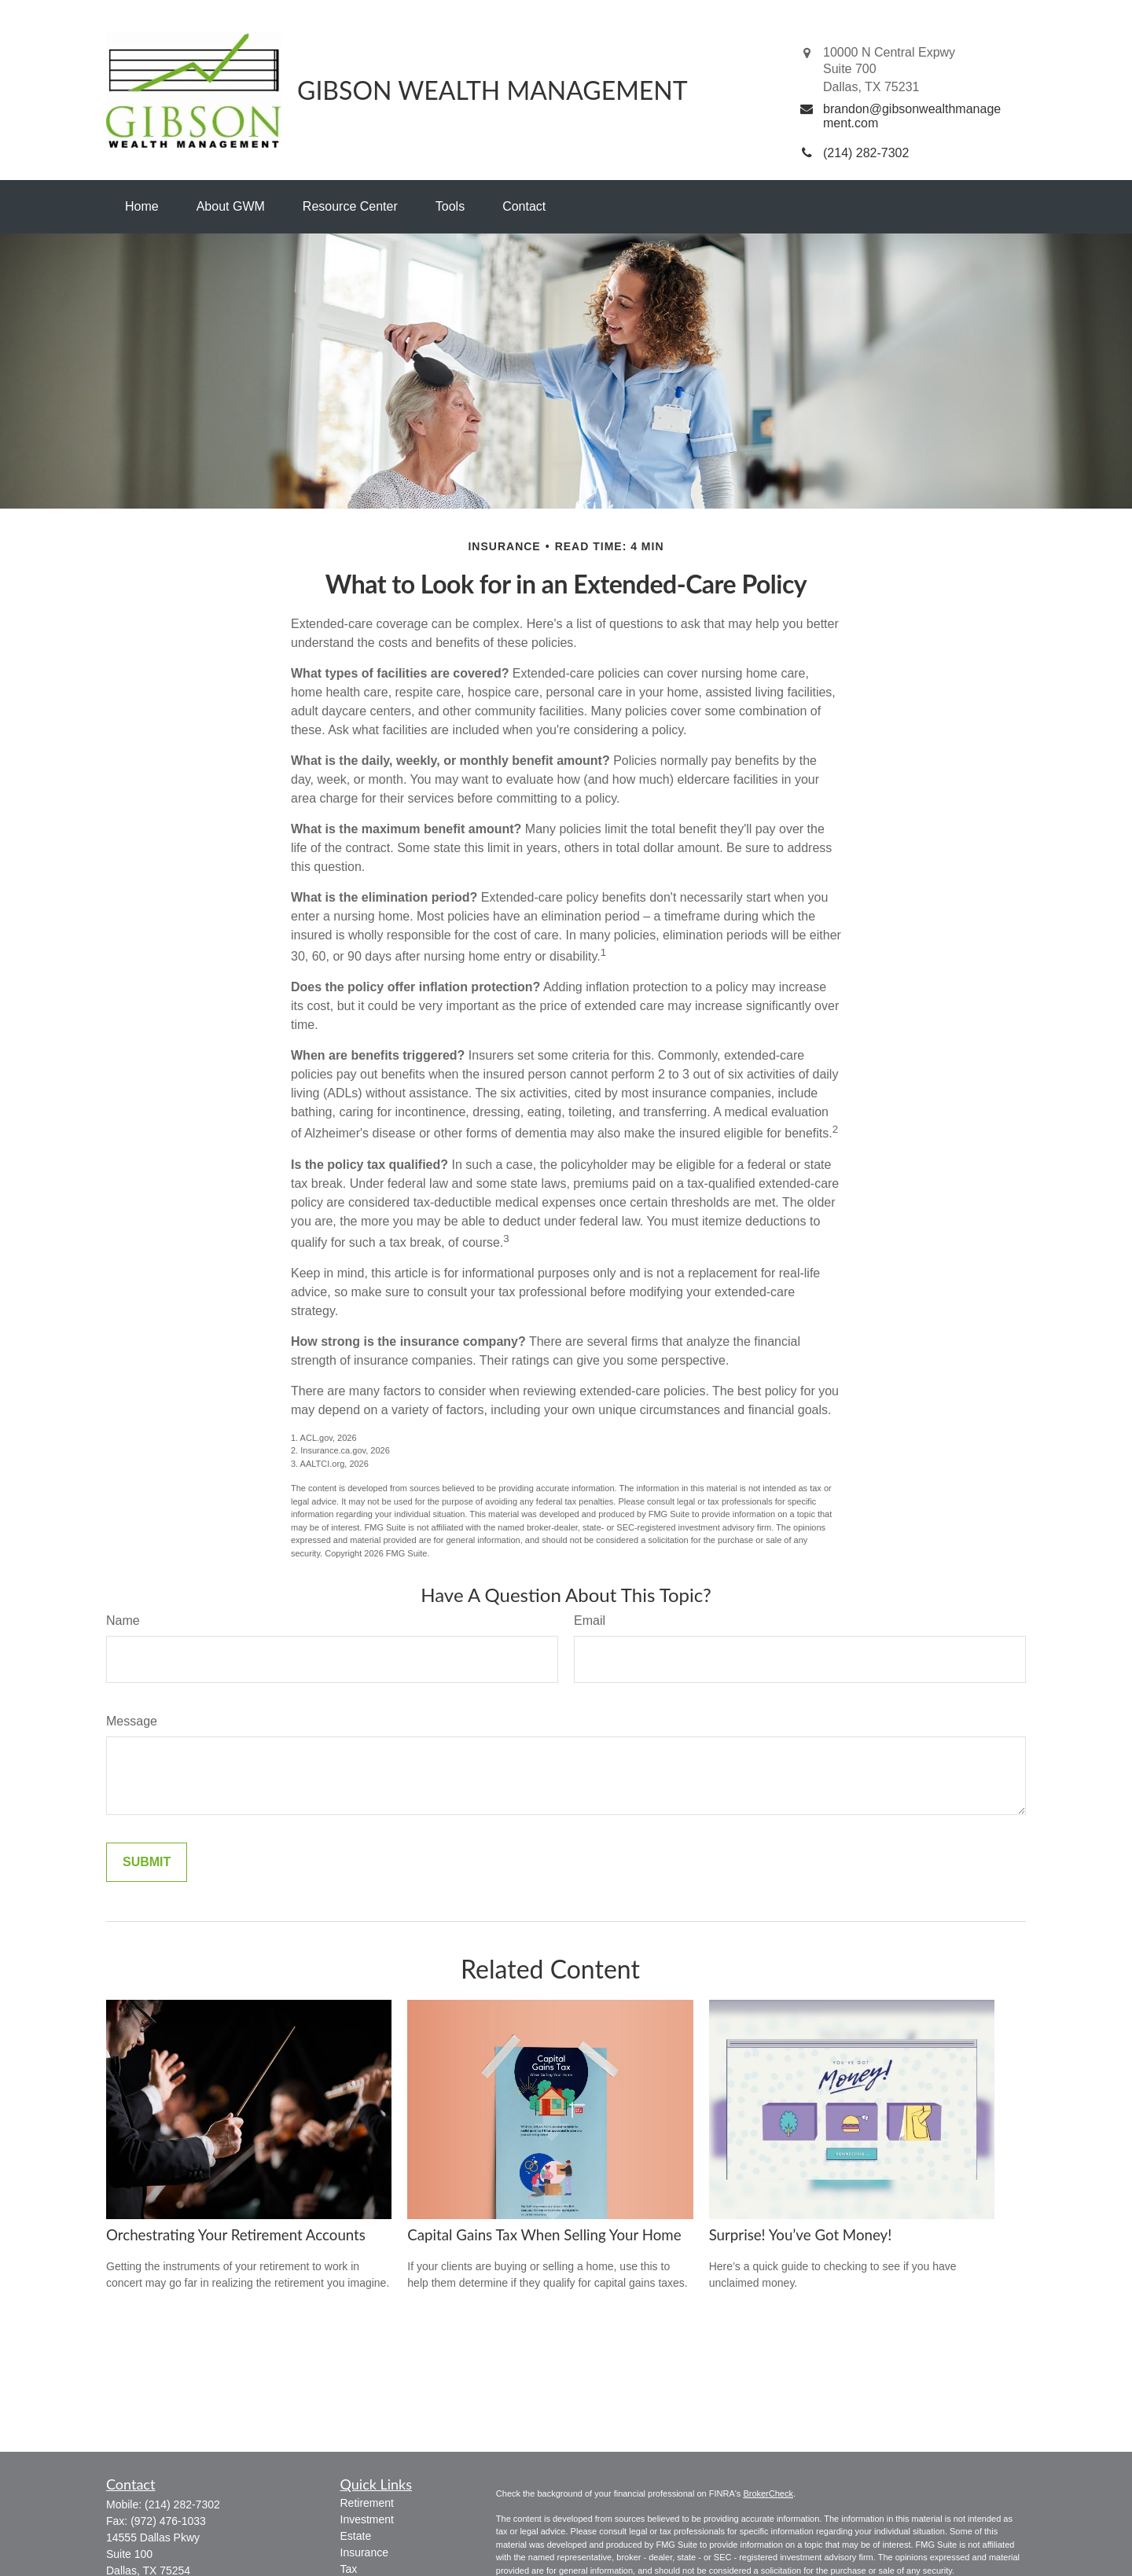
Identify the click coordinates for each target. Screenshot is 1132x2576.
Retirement (367, 2503)
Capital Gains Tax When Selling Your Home (544, 2234)
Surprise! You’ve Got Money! (800, 2234)
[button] (142, 207)
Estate (356, 2536)
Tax (349, 2569)
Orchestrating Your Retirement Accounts (236, 2234)
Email (589, 1620)
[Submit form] (146, 1862)
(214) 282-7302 (182, 2504)
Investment (367, 2519)
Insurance (364, 2552)
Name (123, 1620)
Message (131, 1721)
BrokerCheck (768, 2493)
